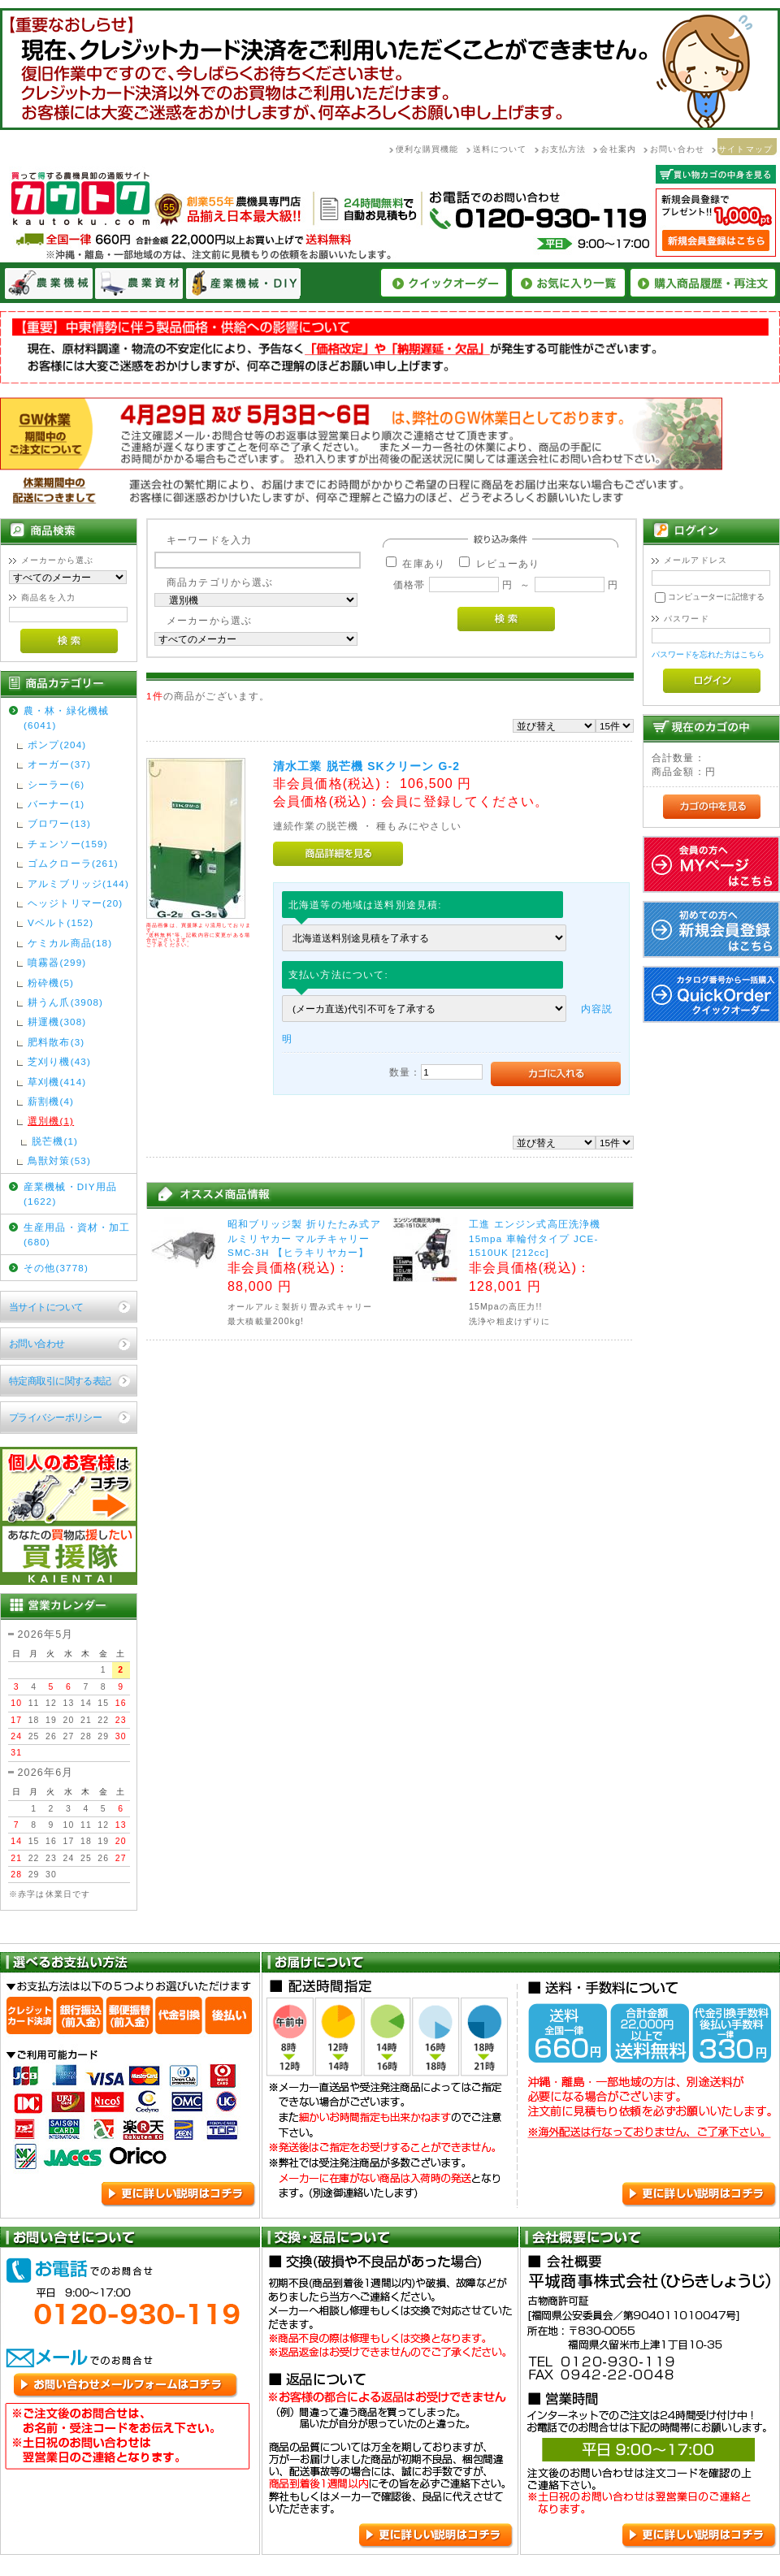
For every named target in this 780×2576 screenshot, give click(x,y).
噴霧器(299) (57, 962)
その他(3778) (56, 1267)
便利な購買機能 (427, 149)
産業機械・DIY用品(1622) (70, 1193)
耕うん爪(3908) (65, 1002)
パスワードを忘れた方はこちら (708, 654)
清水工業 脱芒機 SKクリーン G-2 (366, 766)
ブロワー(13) (59, 823)
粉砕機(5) (51, 982)
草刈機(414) (57, 1081)
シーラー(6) (56, 784)
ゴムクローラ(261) (73, 863)
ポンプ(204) (57, 744)
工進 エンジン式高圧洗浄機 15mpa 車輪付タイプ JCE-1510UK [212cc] (534, 1238)
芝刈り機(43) (59, 1061)
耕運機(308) (57, 1021)
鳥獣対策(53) (59, 1160)
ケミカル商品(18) (70, 942)
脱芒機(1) (55, 1141)
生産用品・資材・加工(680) (77, 1234)
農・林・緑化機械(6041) (66, 717)
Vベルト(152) (60, 922)
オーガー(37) (59, 764)
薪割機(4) (51, 1101)
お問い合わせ (677, 149)
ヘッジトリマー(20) (75, 903)
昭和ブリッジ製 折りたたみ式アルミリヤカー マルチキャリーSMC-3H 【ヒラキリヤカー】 (304, 1238)
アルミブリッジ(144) (78, 883)
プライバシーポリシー (55, 1417)
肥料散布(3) (56, 1042)
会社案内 (618, 149)
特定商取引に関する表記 (60, 1380)
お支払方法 (564, 149)
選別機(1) (51, 1120)
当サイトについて (46, 1306)
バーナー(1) (56, 804)
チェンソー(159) (68, 843)
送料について (500, 149)
